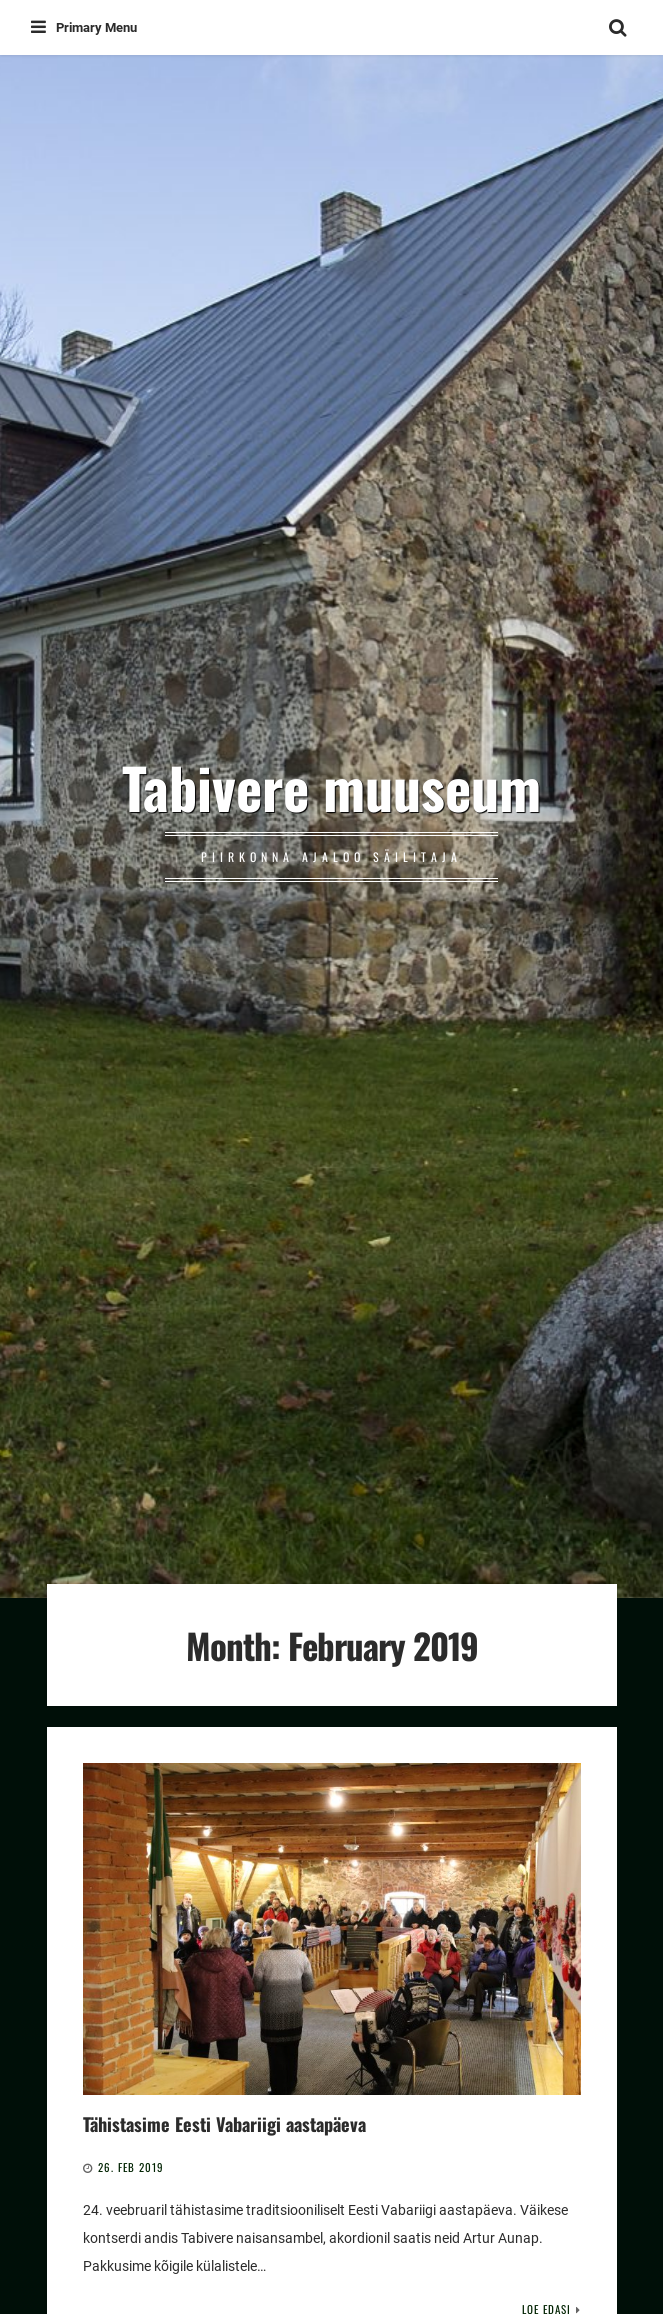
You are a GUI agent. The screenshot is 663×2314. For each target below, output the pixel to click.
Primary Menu (84, 27)
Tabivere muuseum (331, 786)
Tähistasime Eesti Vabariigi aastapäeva (224, 2123)
